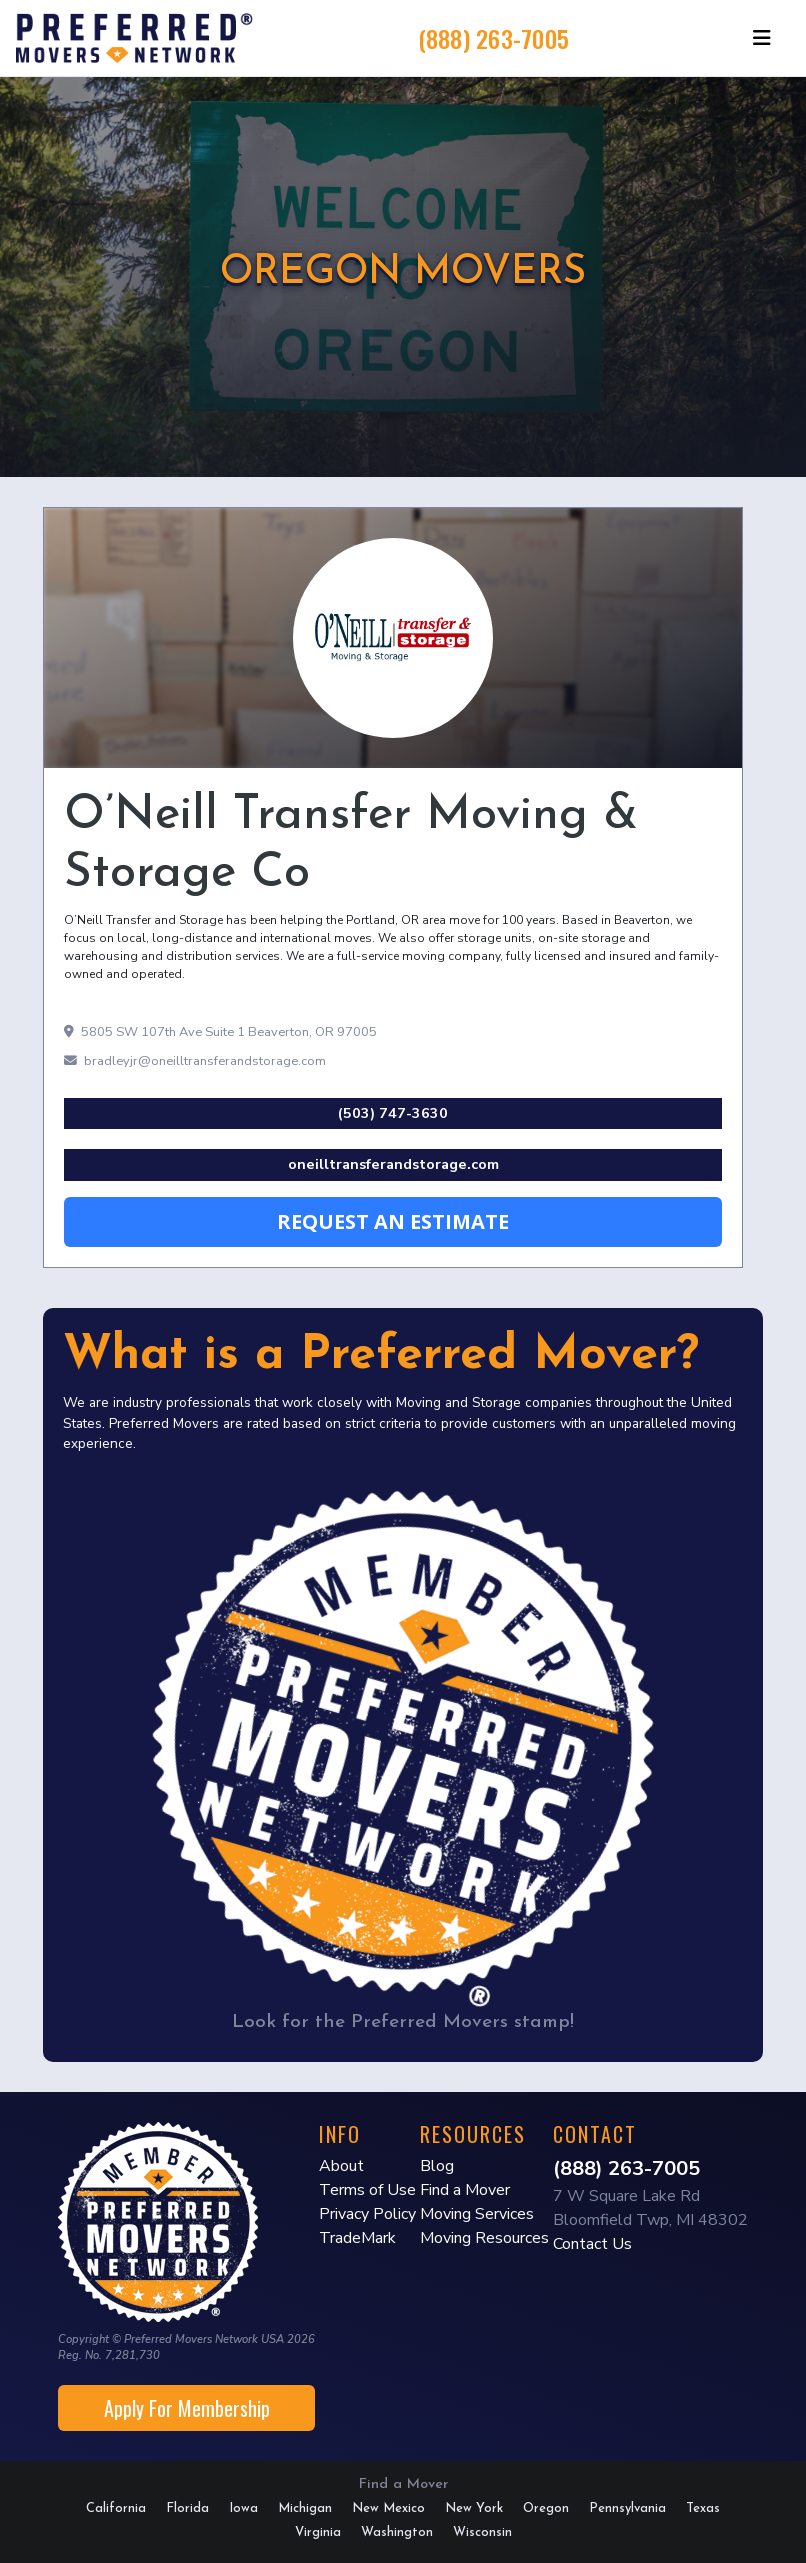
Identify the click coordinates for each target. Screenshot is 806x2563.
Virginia (318, 2532)
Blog (437, 2166)
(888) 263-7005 (494, 38)
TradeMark (357, 2238)
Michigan (305, 2508)
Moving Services (477, 2214)
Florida (187, 2508)
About (341, 2166)
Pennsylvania (627, 2508)
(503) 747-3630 (393, 1113)
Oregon (546, 2508)
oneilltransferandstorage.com (393, 1164)
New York (474, 2508)
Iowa (243, 2508)
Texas (703, 2508)
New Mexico (388, 2508)
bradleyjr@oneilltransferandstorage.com (195, 1061)
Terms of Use (367, 2190)
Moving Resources (484, 2238)
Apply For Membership (187, 2408)
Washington (397, 2532)
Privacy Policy (367, 2214)
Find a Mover (465, 2190)
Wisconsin (482, 2532)
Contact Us (592, 2244)
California (116, 2508)
